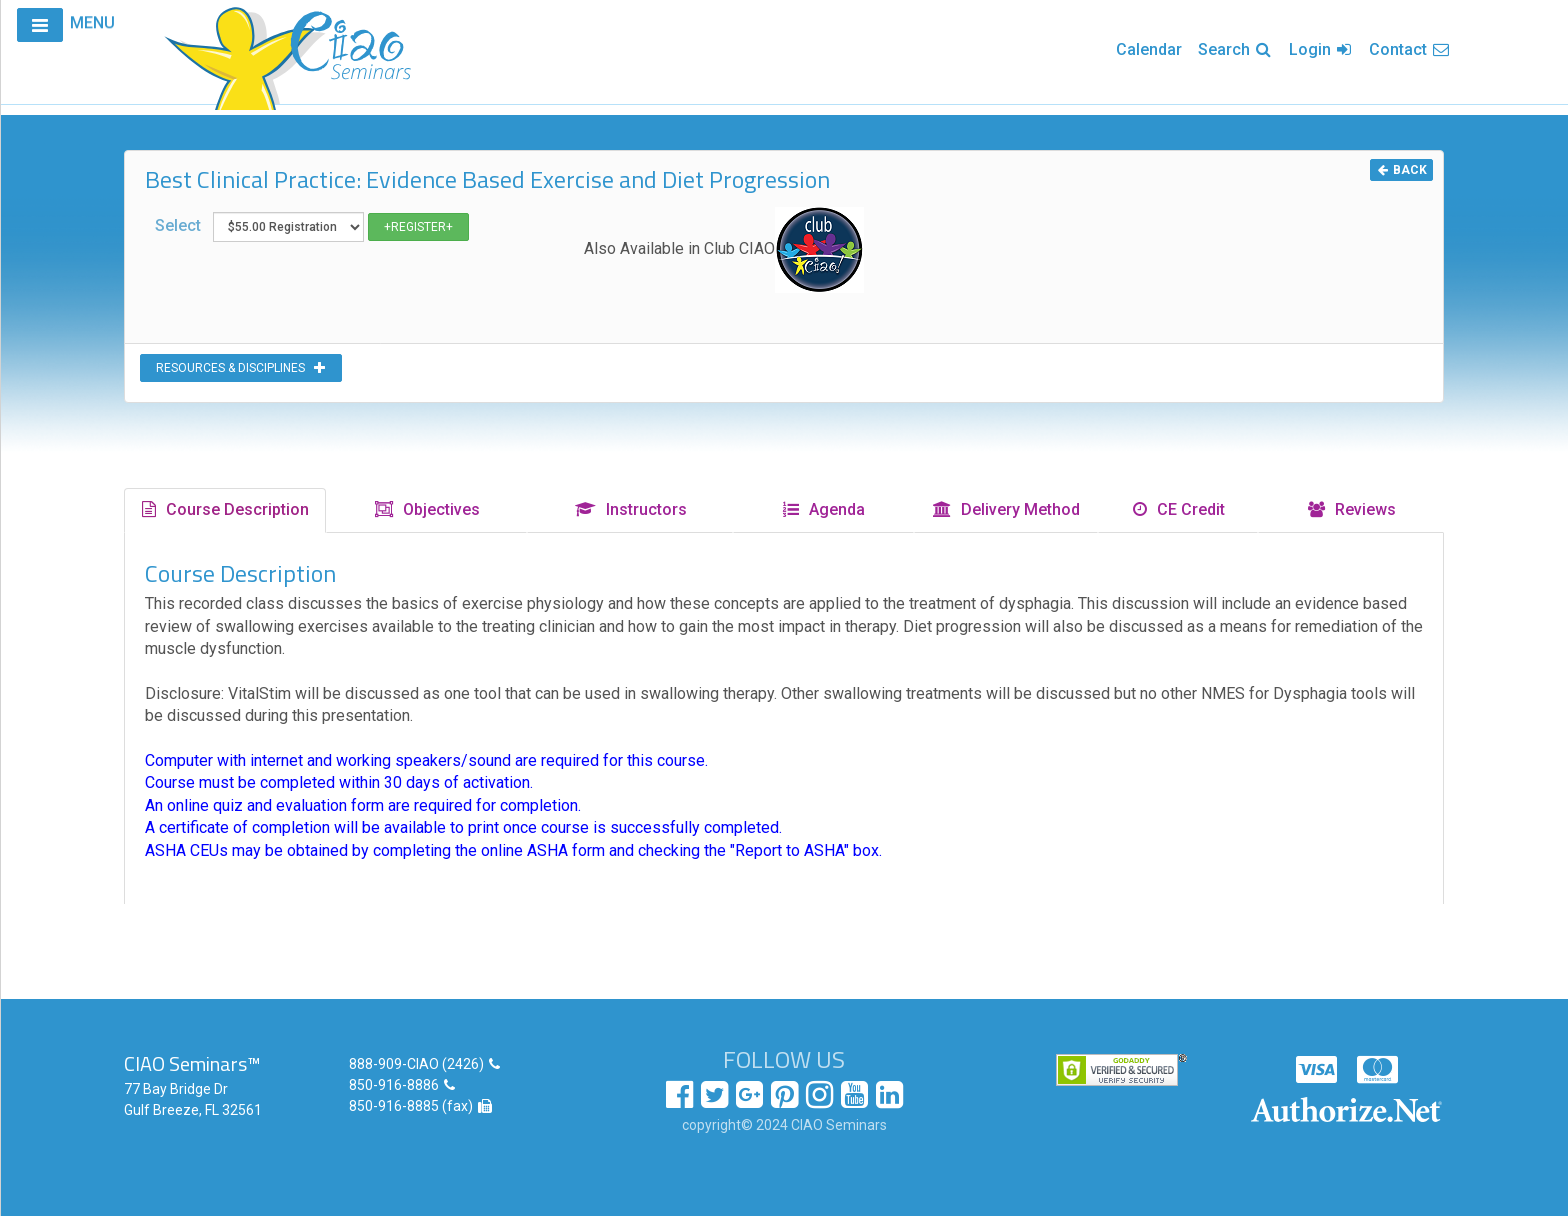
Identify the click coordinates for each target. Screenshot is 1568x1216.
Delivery (1005, 509)
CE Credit (1178, 509)
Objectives (426, 509)
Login (1321, 49)
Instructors (630, 509)
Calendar (1149, 49)
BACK (1401, 170)
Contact (1410, 49)
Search (1235, 49)
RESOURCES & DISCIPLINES (241, 368)
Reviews (1351, 509)
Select (312, 227)
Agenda (823, 509)
